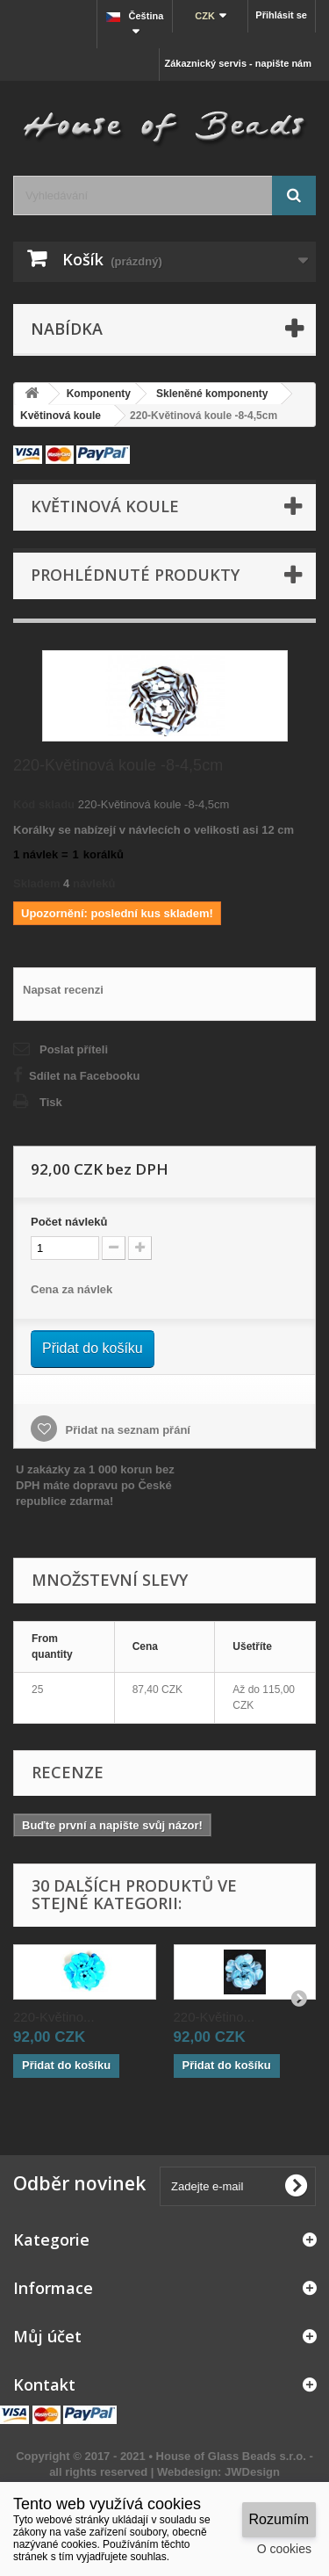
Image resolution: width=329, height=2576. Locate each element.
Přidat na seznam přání (126, 1429)
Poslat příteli (73, 1049)
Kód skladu (44, 804)
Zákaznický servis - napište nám (237, 63)
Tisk (50, 1102)
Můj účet (47, 2336)
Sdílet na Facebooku (84, 1075)
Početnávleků (69, 1221)
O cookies (284, 2549)
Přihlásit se (281, 15)
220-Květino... (54, 2016)
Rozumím (279, 2519)
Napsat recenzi (63, 989)
